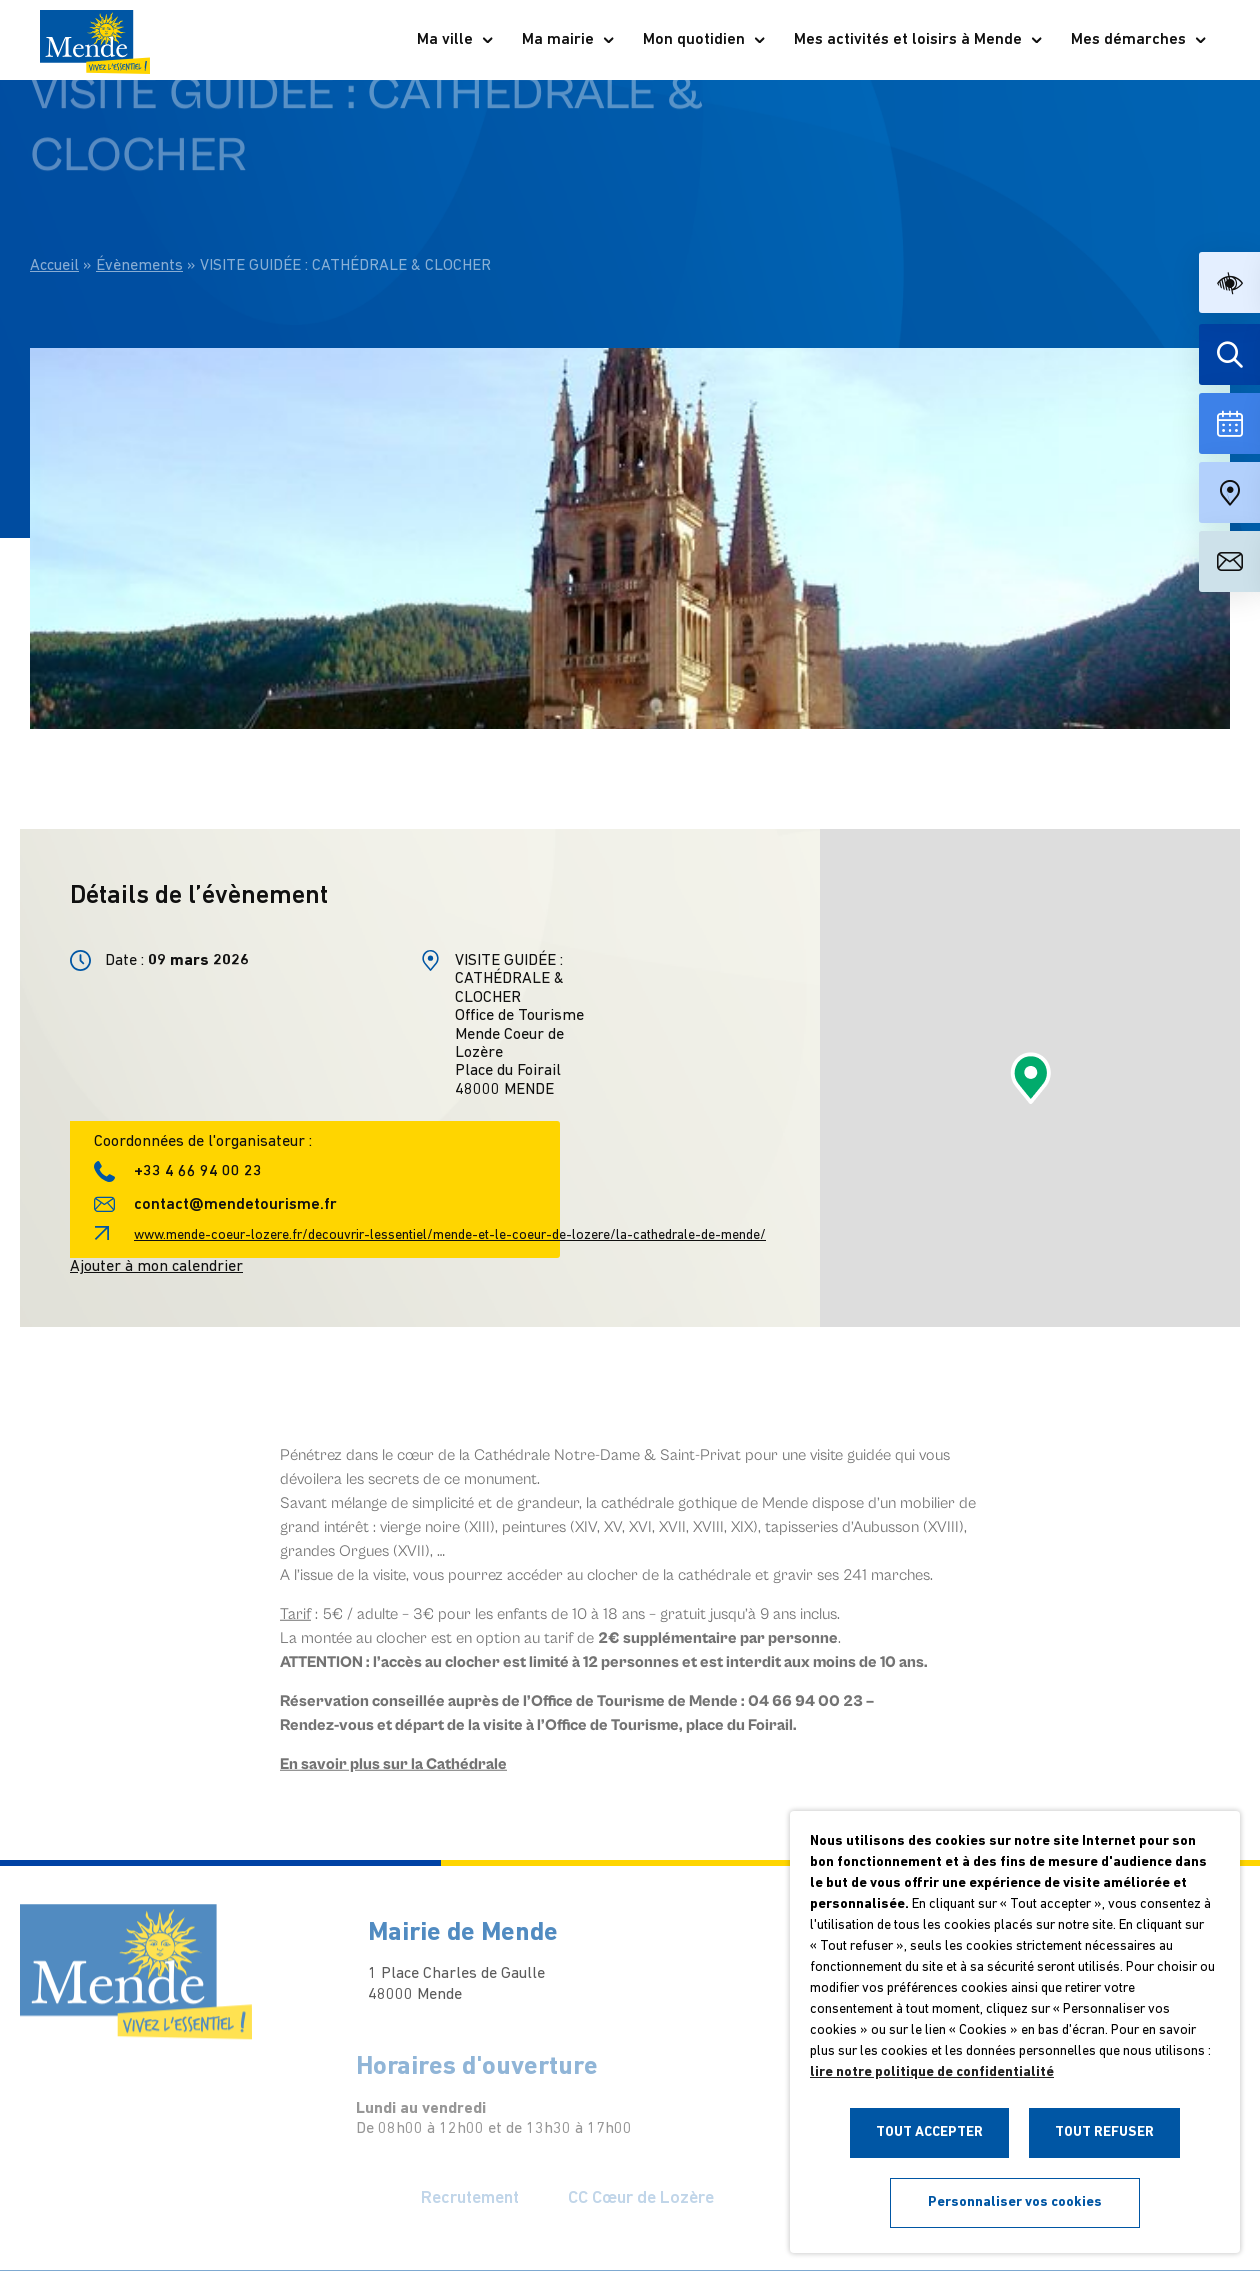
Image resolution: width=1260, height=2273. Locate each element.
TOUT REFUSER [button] (1104, 2132)
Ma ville (456, 40)
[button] (1229, 282)
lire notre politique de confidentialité (932, 2072)
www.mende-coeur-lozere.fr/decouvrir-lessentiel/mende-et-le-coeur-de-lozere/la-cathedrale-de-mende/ (450, 1235)
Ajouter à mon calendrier (156, 1267)
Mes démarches (1139, 40)
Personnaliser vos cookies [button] (1015, 2202)
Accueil (54, 224)
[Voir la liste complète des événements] (1229, 423)
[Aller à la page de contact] (1229, 561)
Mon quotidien (705, 40)
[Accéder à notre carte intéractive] (1229, 492)
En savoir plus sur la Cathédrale (393, 1780)
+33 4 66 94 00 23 (198, 1172)
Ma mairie (569, 40)
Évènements (139, 224)
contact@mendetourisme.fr (235, 1205)
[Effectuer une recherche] (1229, 354)
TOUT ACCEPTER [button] (929, 2132)
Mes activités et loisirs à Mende (919, 40)
